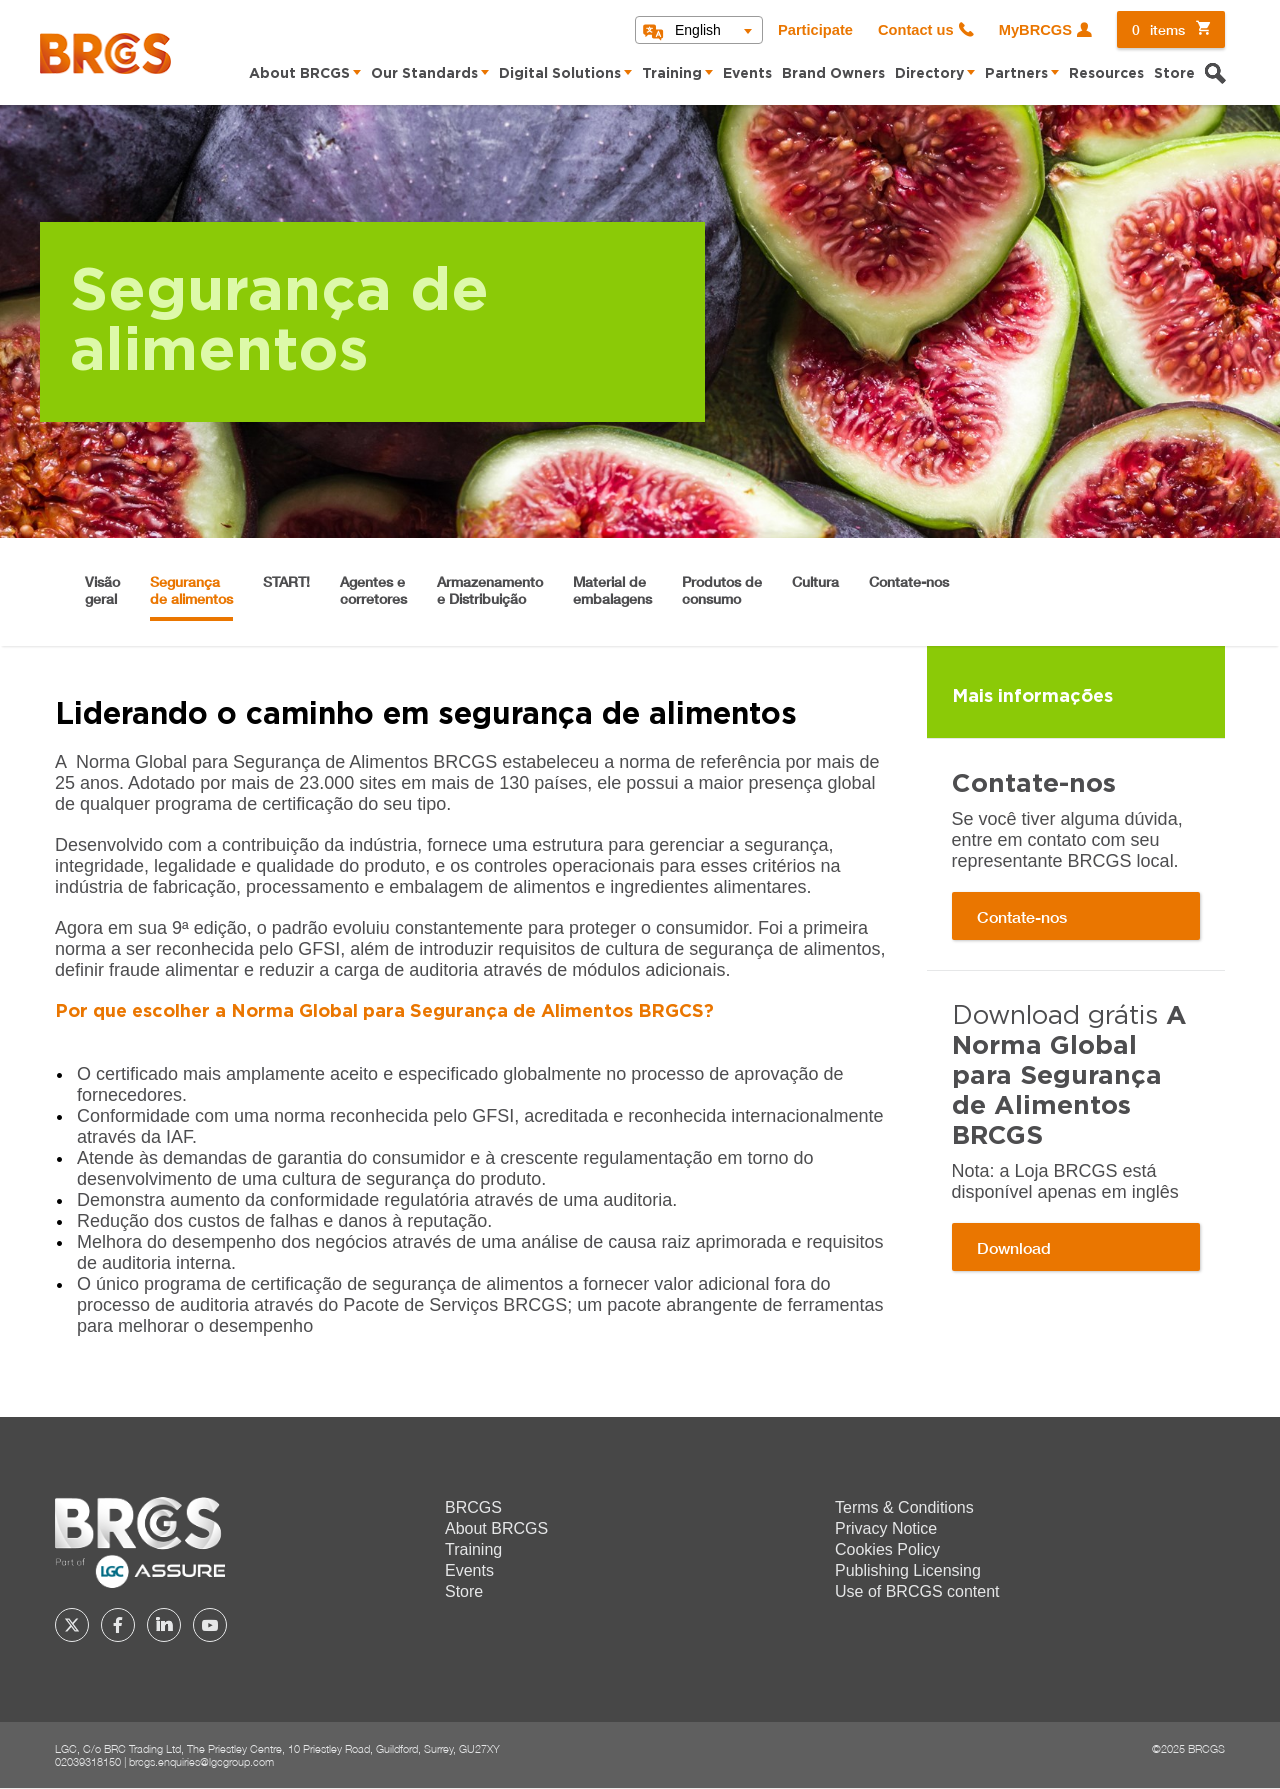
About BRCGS (299, 74)
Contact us (916, 30)
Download (1014, 1247)
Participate (815, 30)
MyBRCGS (1035, 30)
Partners (1016, 74)
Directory (929, 74)
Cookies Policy (887, 1549)
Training (672, 74)
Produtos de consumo (722, 590)
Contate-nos (909, 581)
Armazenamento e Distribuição (490, 590)
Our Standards (424, 74)
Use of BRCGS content (917, 1591)
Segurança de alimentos (191, 590)
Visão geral (102, 590)
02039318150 (88, 1761)
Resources (1106, 74)
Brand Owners (833, 74)
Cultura (815, 581)
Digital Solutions (560, 74)
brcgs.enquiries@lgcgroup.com (201, 1761)
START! (286, 581)
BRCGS (473, 1507)
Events (747, 74)
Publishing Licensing (908, 1570)
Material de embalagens (612, 590)
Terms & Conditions (904, 1507)
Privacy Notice (886, 1528)
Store (1174, 74)
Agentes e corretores (373, 590)
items (1158, 29)
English (698, 30)
